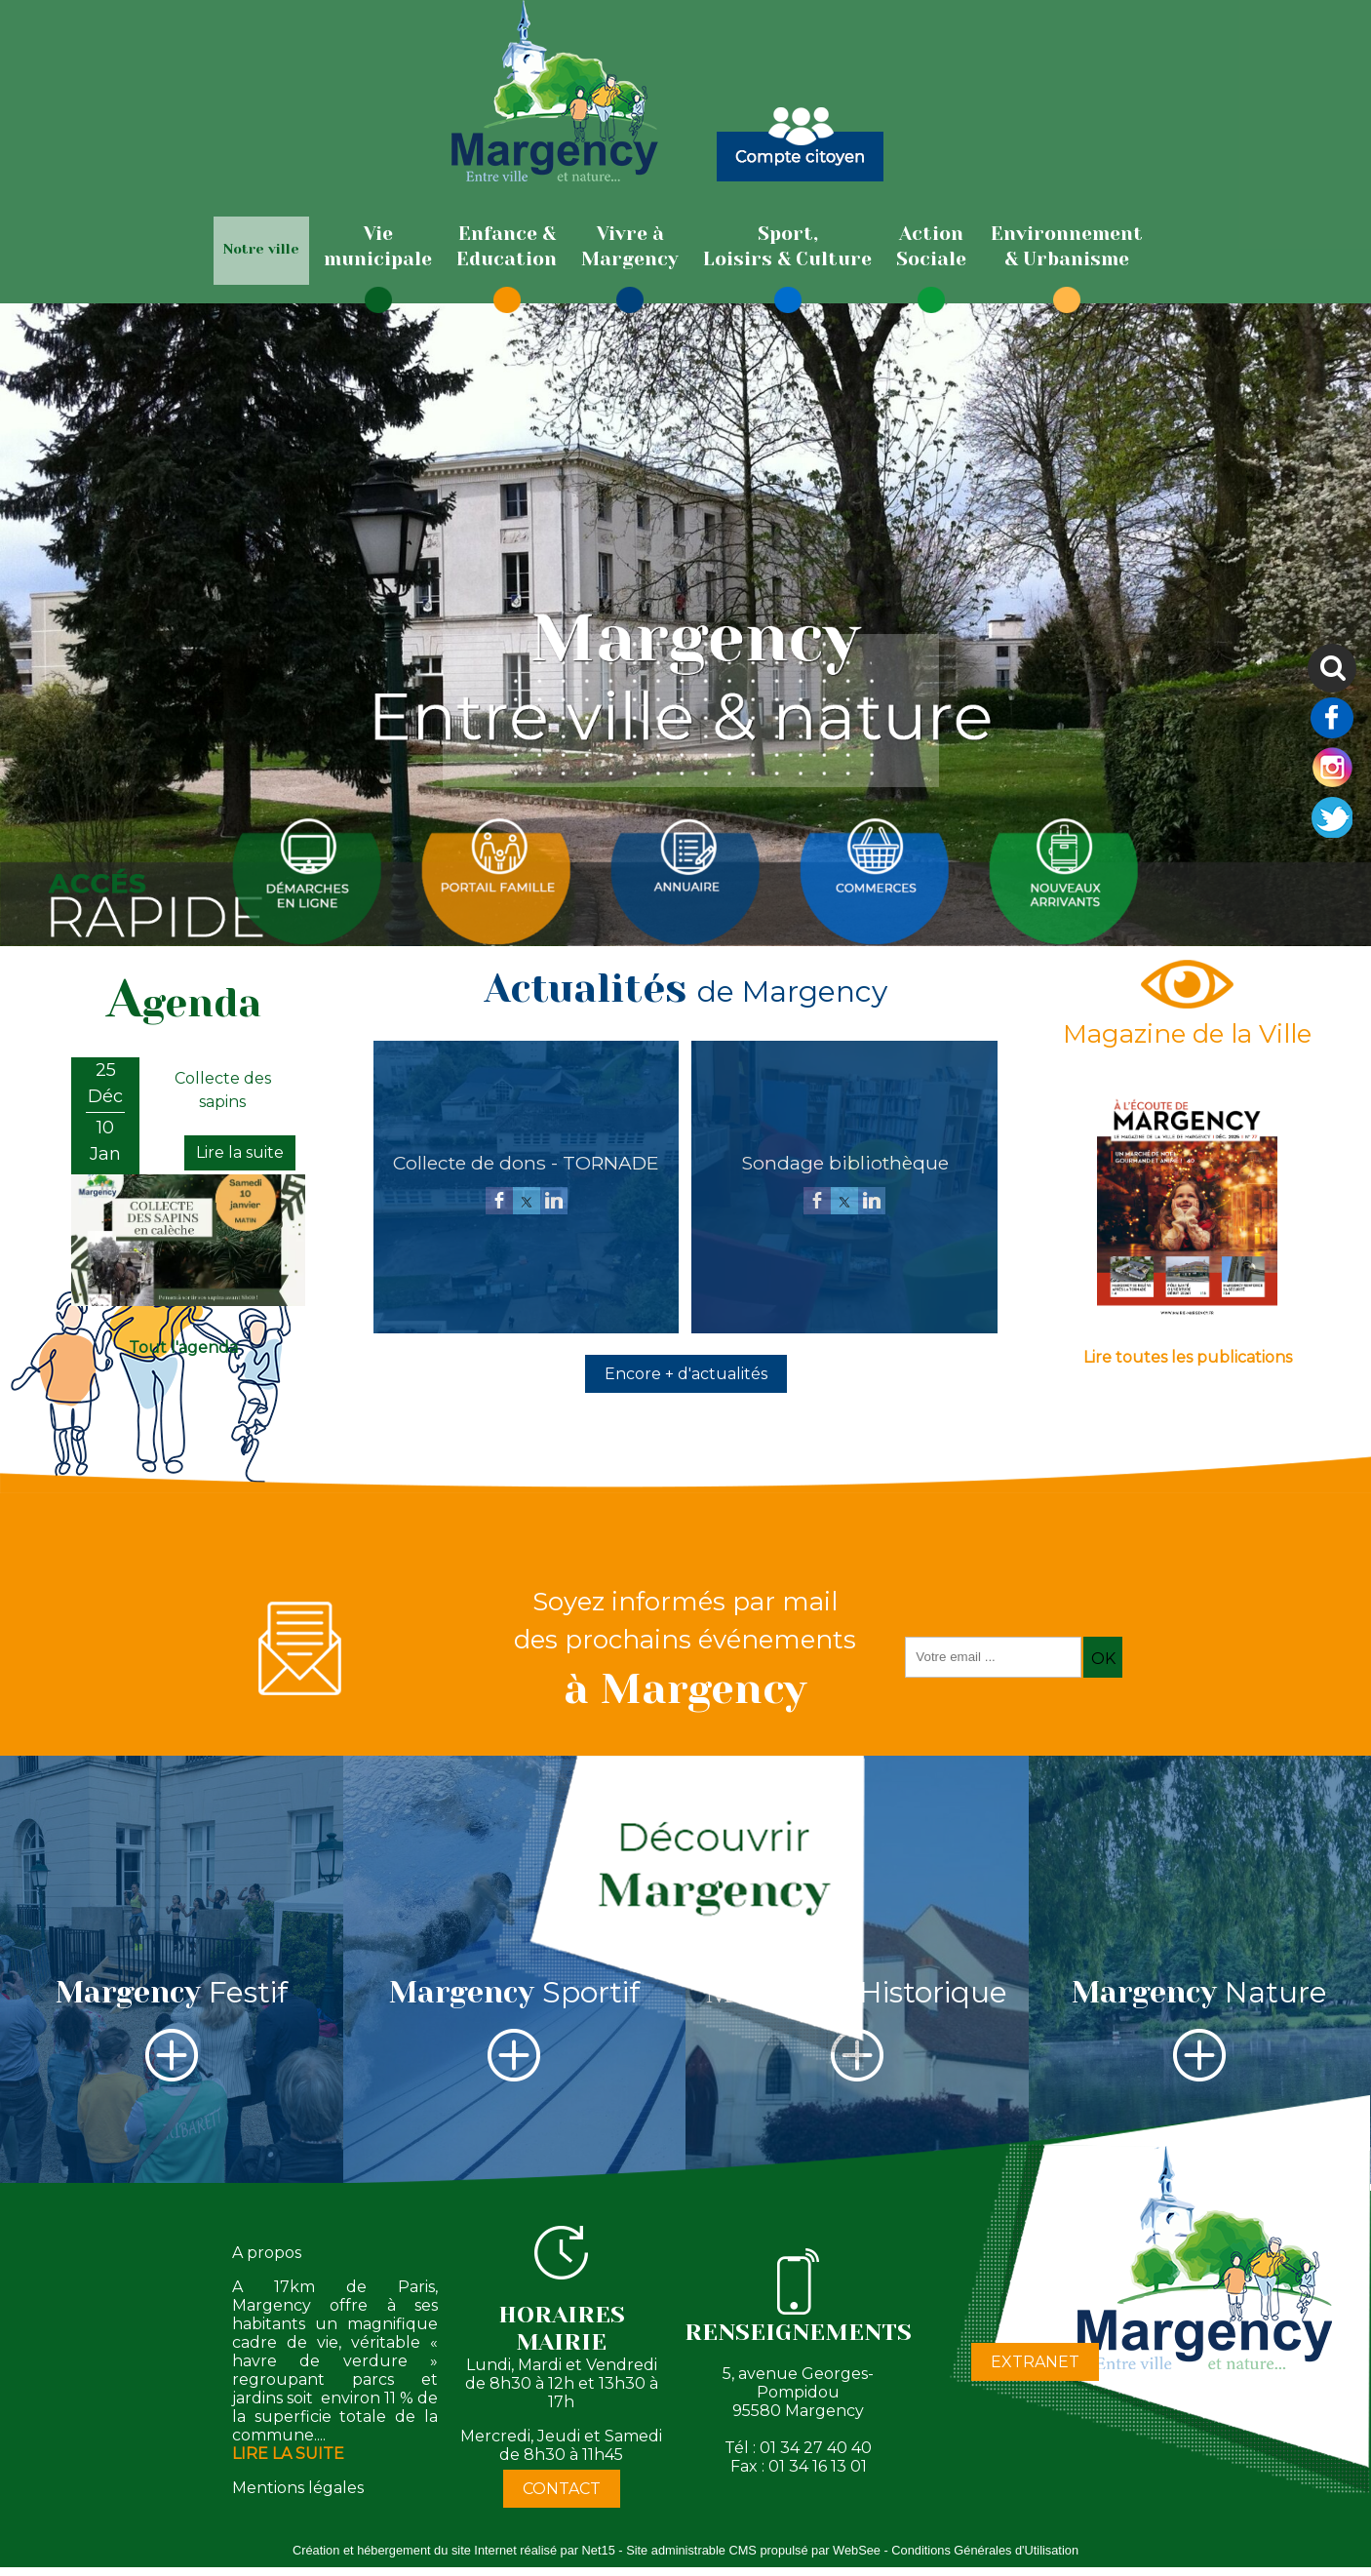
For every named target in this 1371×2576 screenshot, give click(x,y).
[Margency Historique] (857, 1970)
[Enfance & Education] (507, 247)
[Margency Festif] (171, 1970)
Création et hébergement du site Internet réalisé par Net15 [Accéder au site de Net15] (454, 2550)
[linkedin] (554, 1202)
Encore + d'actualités (686, 1374)
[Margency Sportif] (514, 1970)
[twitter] (526, 1202)
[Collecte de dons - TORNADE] (526, 1163)
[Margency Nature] (1200, 1970)
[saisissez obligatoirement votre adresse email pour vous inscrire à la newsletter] (993, 1657)
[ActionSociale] (931, 247)
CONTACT (562, 2488)
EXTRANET (1035, 2362)
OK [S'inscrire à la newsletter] (1103, 1658)
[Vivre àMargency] (629, 247)
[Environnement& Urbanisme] (1067, 247)
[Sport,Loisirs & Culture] (787, 247)
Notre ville (261, 249)
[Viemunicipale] (378, 247)
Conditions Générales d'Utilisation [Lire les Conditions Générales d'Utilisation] (984, 2550)
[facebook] (499, 1202)
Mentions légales (298, 2487)
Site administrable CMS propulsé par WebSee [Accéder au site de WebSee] (753, 2550)
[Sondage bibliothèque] (844, 1163)
